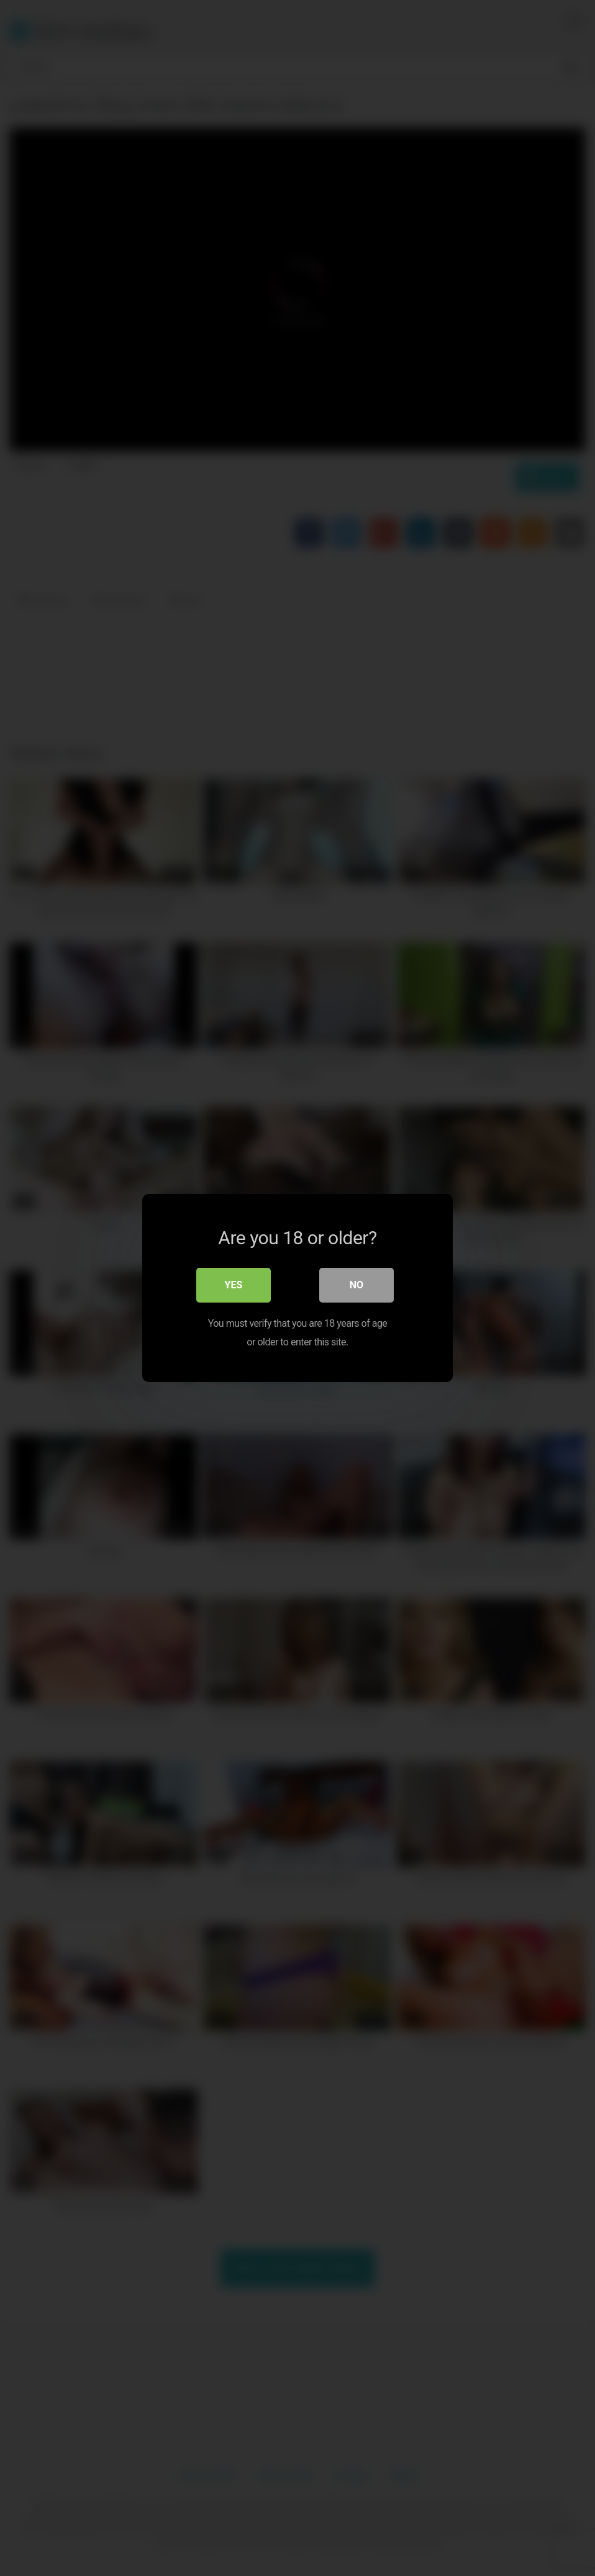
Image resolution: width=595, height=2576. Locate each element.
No (356, 1285)
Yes (234, 1285)
